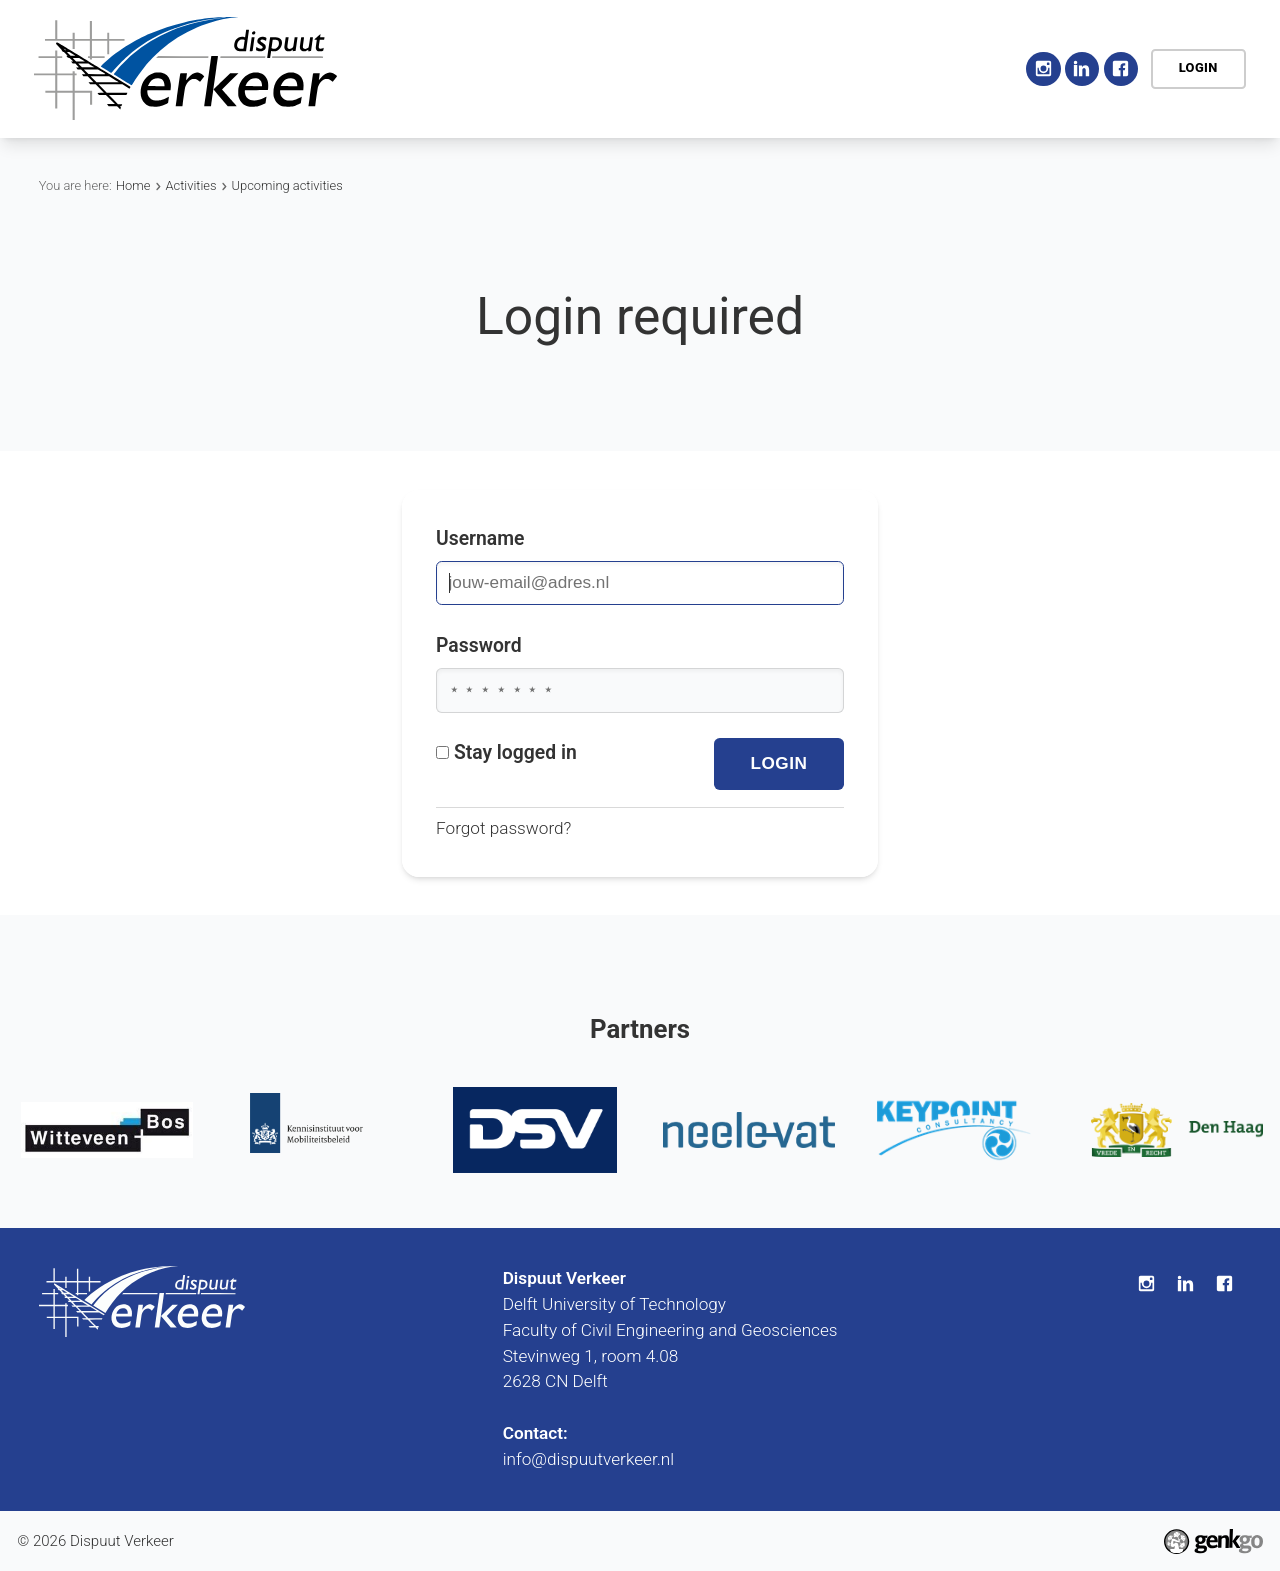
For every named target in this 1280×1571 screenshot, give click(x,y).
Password (479, 645)
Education (772, 68)
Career (870, 68)
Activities (664, 68)
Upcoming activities (287, 185)
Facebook (1121, 69)
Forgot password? (503, 830)
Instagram (1043, 69)
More (961, 68)
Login (1198, 67)
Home (460, 68)
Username (480, 538)
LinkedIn (1082, 69)
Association (548, 68)
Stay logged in (506, 752)
